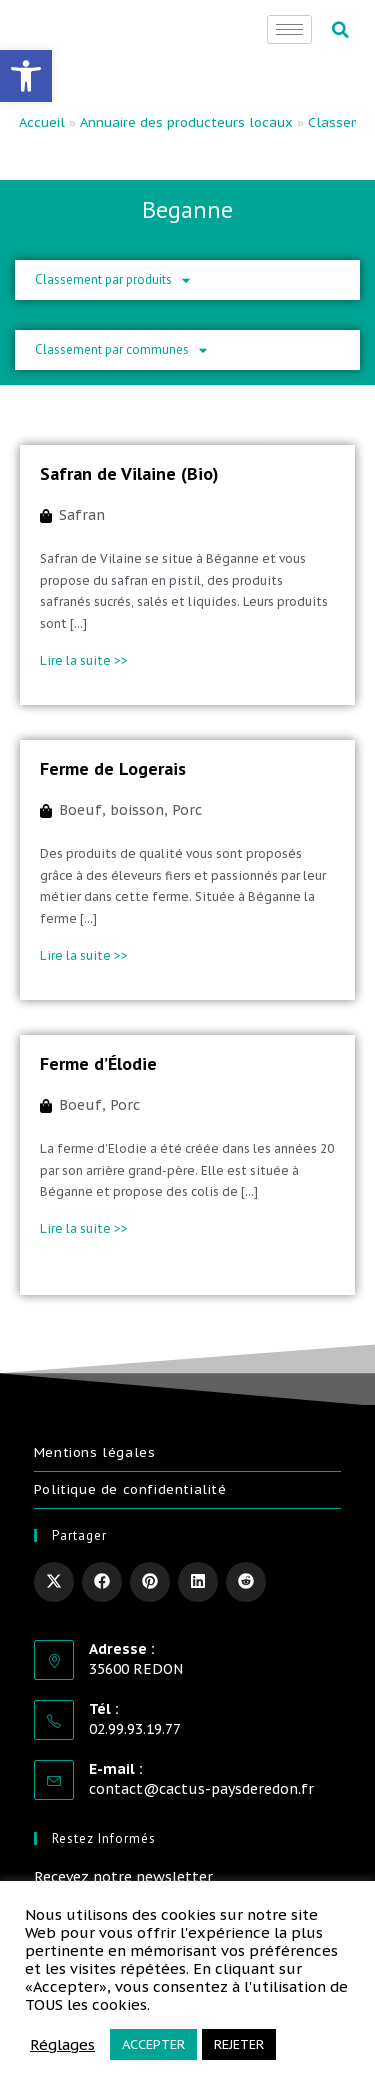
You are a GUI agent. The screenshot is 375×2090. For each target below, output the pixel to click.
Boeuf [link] (80, 810)
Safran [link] (82, 515)
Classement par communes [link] (121, 350)
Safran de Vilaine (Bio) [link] (129, 473)
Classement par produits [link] (112, 280)
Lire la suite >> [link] (84, 660)
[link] (26, 76)
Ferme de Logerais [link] (113, 768)
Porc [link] (187, 810)
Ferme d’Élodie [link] (98, 1063)
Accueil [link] (42, 122)
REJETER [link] (239, 2044)
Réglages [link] (62, 2045)
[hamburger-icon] (289, 29)
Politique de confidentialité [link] (130, 1489)
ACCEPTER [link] (153, 2044)
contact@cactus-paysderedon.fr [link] (201, 1789)
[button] (340, 30)
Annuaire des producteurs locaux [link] (186, 122)
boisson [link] (137, 810)
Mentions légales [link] (95, 1452)
